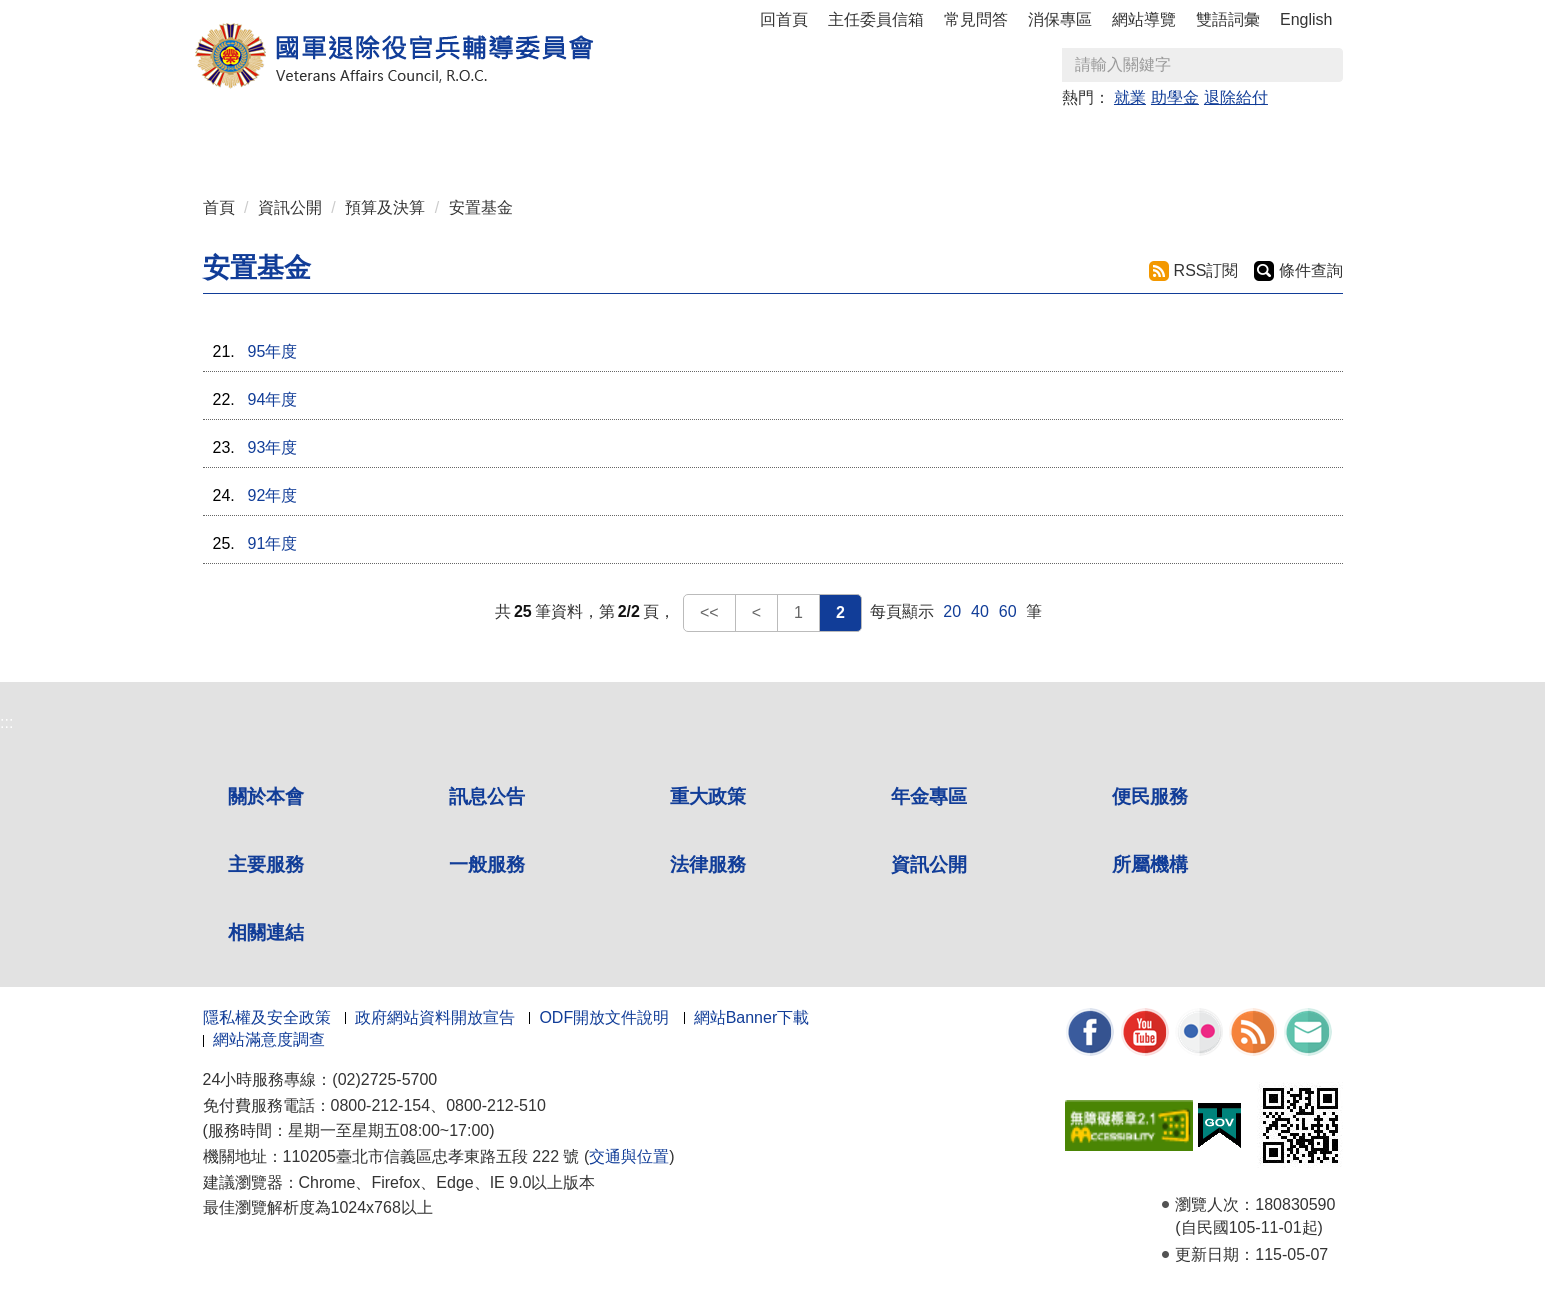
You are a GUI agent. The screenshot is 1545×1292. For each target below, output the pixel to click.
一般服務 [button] (869, 141)
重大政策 (485, 141)
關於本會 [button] (293, 141)
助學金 (1175, 97)
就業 (1130, 97)
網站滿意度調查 (269, 1039)
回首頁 (784, 19)
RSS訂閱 (1206, 270)
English (1306, 19)
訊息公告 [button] (389, 141)
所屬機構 (1150, 864)
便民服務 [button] (677, 141)
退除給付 (1236, 97)
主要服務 (266, 864)
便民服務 (1150, 796)
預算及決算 (385, 207)
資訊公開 (290, 207)
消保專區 (1060, 19)
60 (1008, 611)
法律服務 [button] (965, 141)
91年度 (273, 543)
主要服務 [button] (773, 141)
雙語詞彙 (1228, 19)
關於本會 (266, 796)
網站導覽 (1144, 19)
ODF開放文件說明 (604, 1017)
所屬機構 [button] (1157, 141)
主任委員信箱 (876, 19)
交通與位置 (629, 1156)
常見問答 (976, 19)
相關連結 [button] (1253, 141)
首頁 (219, 207)
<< (709, 612)
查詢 (1327, 65)
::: (209, 132)
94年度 (273, 399)
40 (980, 611)
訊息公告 (487, 796)
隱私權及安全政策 (267, 1017)
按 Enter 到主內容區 (90, 13)
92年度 (273, 495)
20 (952, 611)
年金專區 (581, 141)
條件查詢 (1311, 270)
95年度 (273, 351)
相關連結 (266, 932)
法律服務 (708, 864)
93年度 (273, 447)
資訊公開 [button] (1061, 141)
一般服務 (487, 864)
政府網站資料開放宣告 (435, 1017)
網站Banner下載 (752, 1017)
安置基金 (481, 207)
